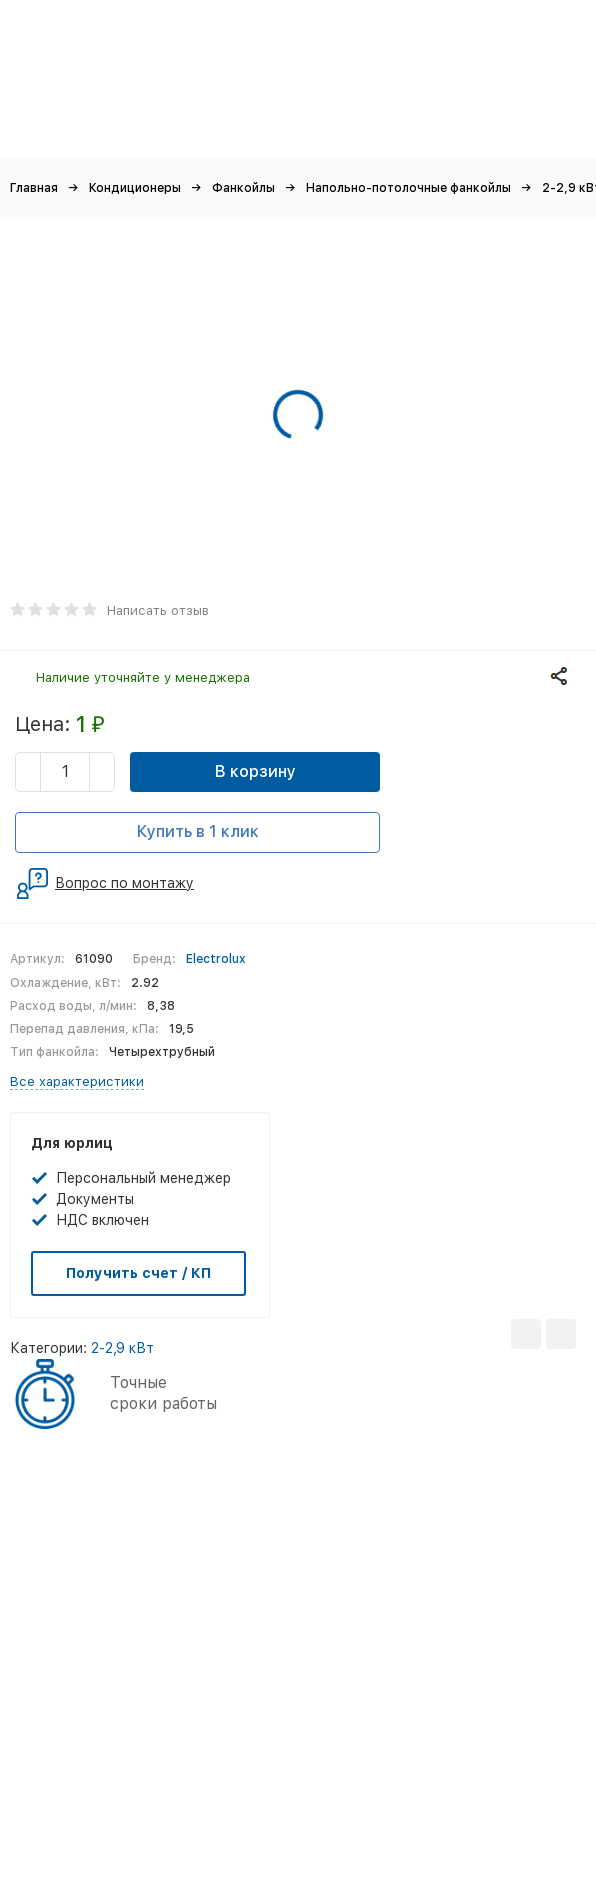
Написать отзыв (158, 610)
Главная (34, 188)
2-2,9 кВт (122, 1348)
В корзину (255, 771)
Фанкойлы (243, 188)
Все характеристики (77, 1081)
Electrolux (216, 959)
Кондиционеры (135, 188)
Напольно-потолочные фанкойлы (408, 188)
